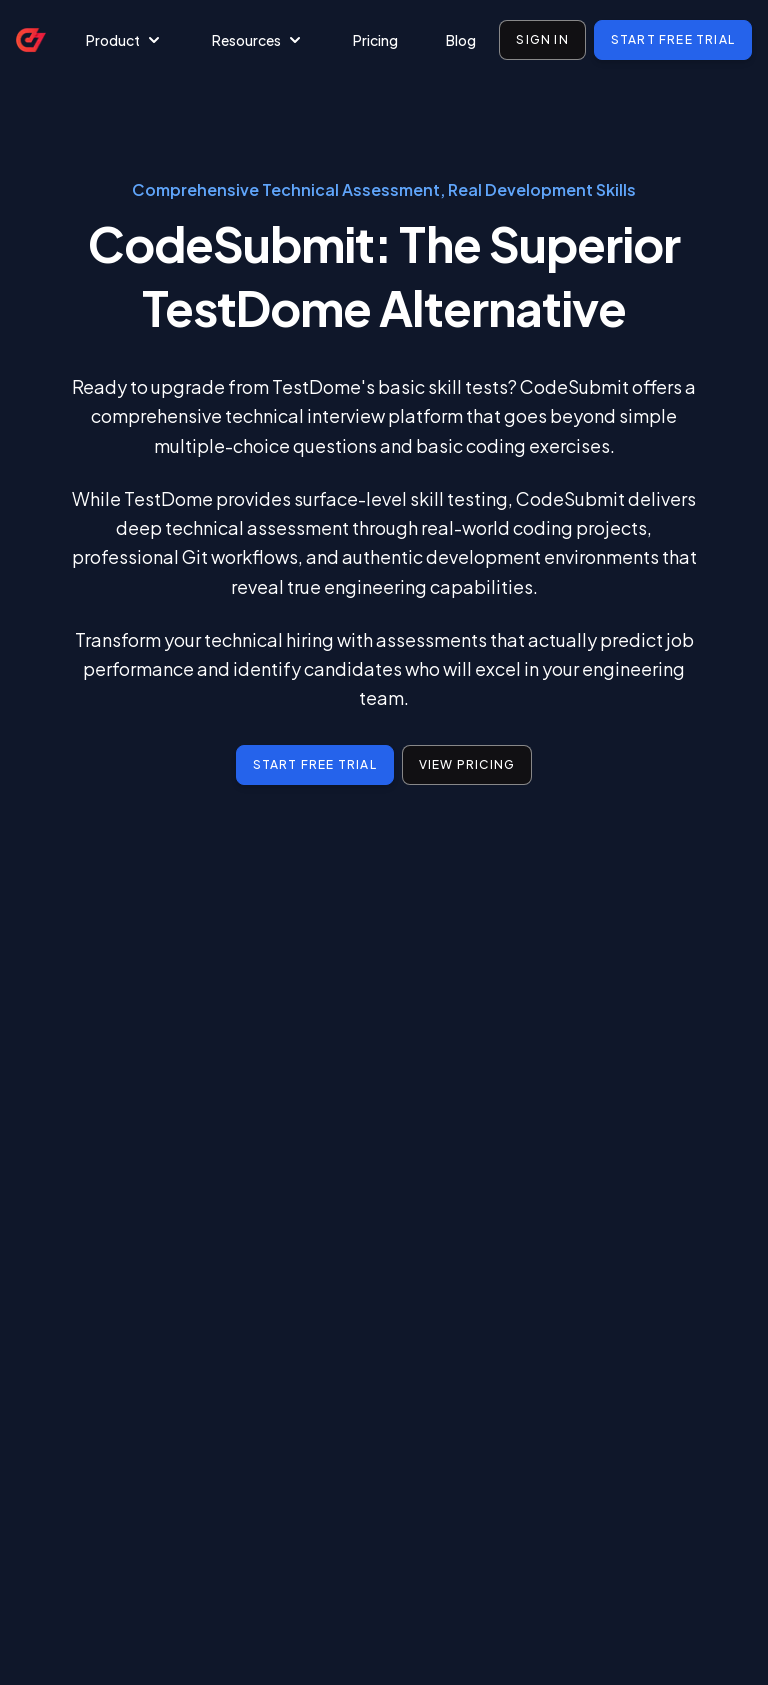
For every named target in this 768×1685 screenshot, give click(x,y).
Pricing (375, 40)
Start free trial (673, 39)
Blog (461, 40)
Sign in (542, 39)
